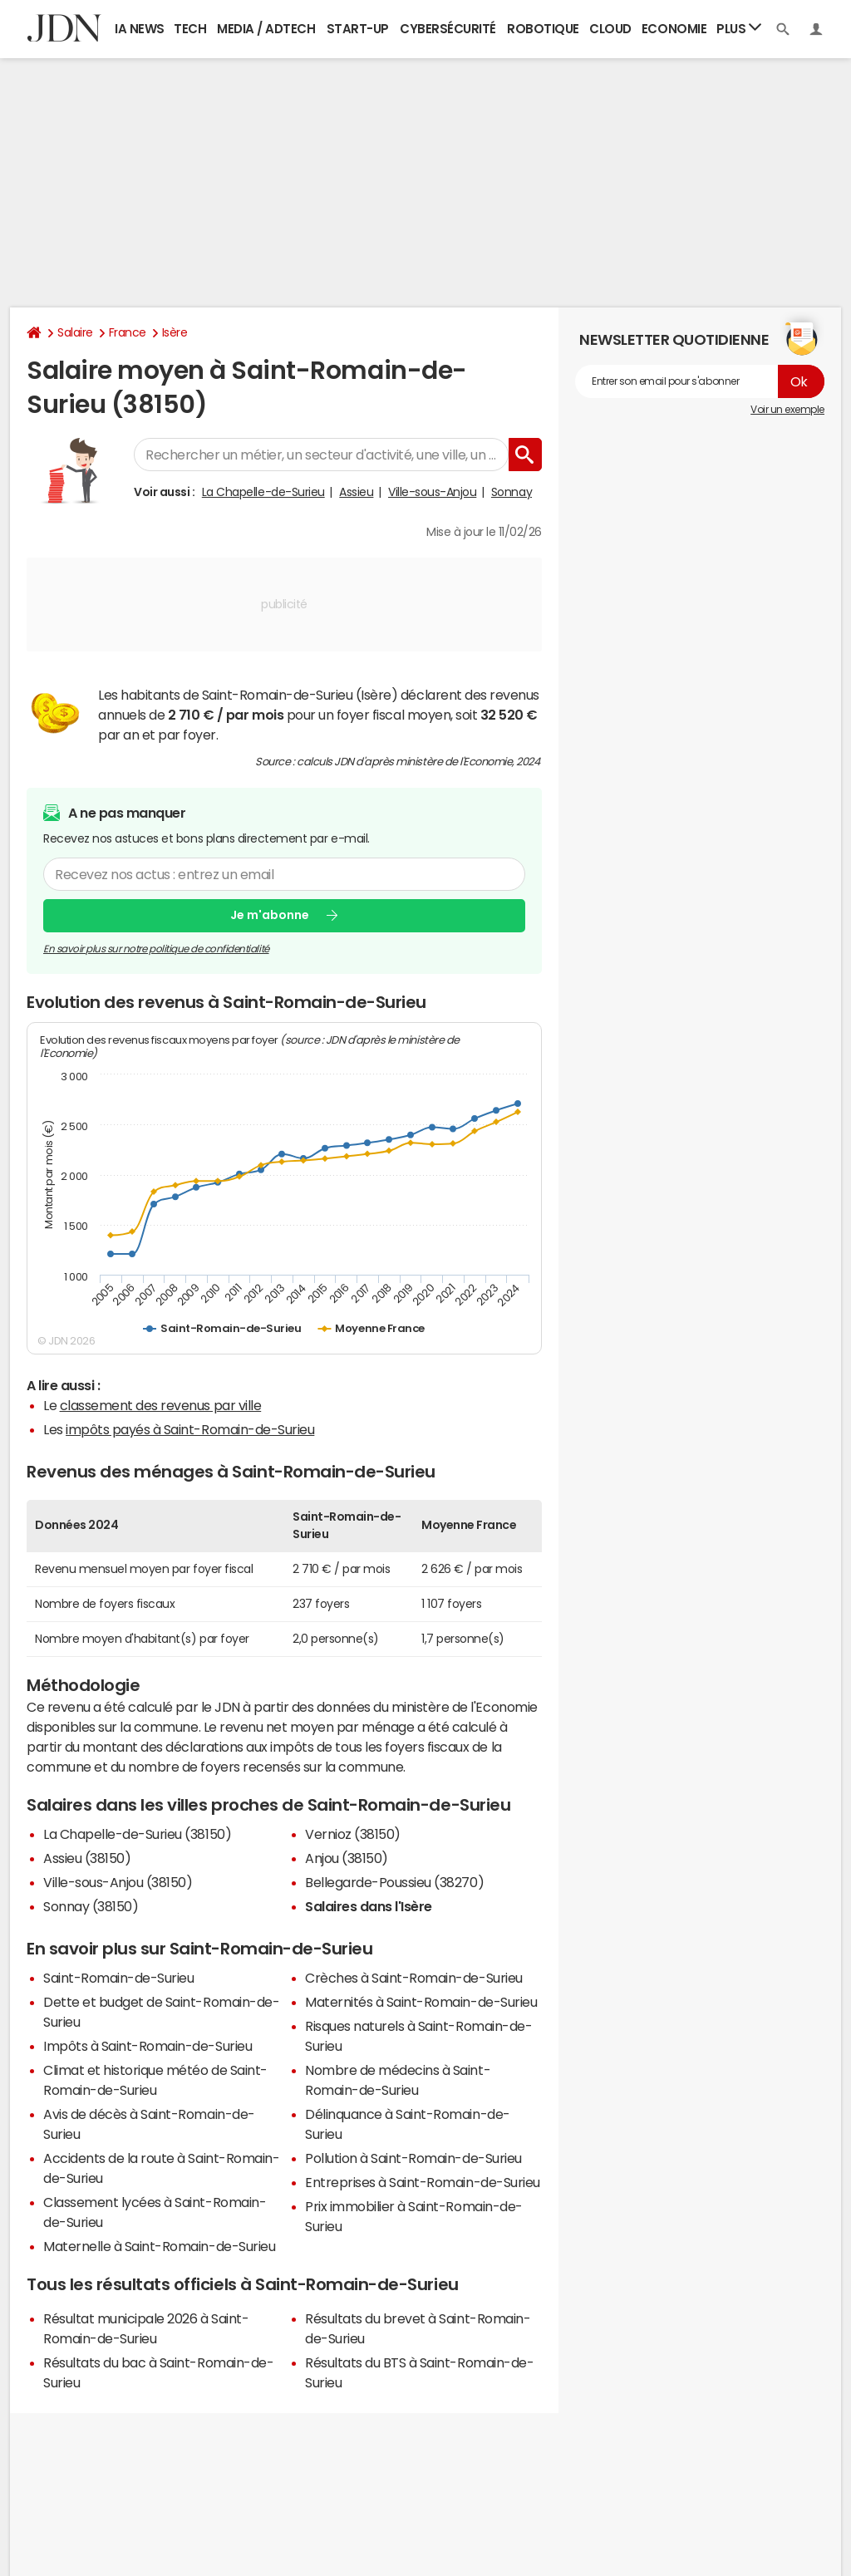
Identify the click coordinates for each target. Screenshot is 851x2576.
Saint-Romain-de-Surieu (118, 1977)
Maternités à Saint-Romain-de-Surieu (421, 2001)
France (127, 332)
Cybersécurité (448, 28)
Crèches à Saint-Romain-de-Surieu (414, 1977)
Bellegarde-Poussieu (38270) (394, 1882)
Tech (190, 28)
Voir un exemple (787, 410)
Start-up (358, 28)
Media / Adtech (266, 28)
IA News (140, 28)
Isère (175, 332)
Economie (674, 28)
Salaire (75, 332)
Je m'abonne (269, 915)
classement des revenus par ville (161, 1405)
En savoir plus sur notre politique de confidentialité (156, 949)
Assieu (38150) (86, 1858)
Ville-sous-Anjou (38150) (117, 1882)
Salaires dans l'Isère (368, 1906)
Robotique (543, 28)
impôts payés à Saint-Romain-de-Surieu (190, 1429)
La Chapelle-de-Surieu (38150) (137, 1834)
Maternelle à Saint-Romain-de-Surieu (159, 2246)
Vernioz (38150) (353, 1834)
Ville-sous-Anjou (432, 492)
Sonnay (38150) (90, 1906)
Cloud (610, 28)
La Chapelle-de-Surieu (263, 492)
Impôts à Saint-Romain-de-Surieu (147, 2045)
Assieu (356, 492)
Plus (738, 28)
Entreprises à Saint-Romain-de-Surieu (422, 2182)
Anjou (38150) (346, 1858)
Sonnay (511, 492)
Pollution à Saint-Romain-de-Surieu (413, 2158)
